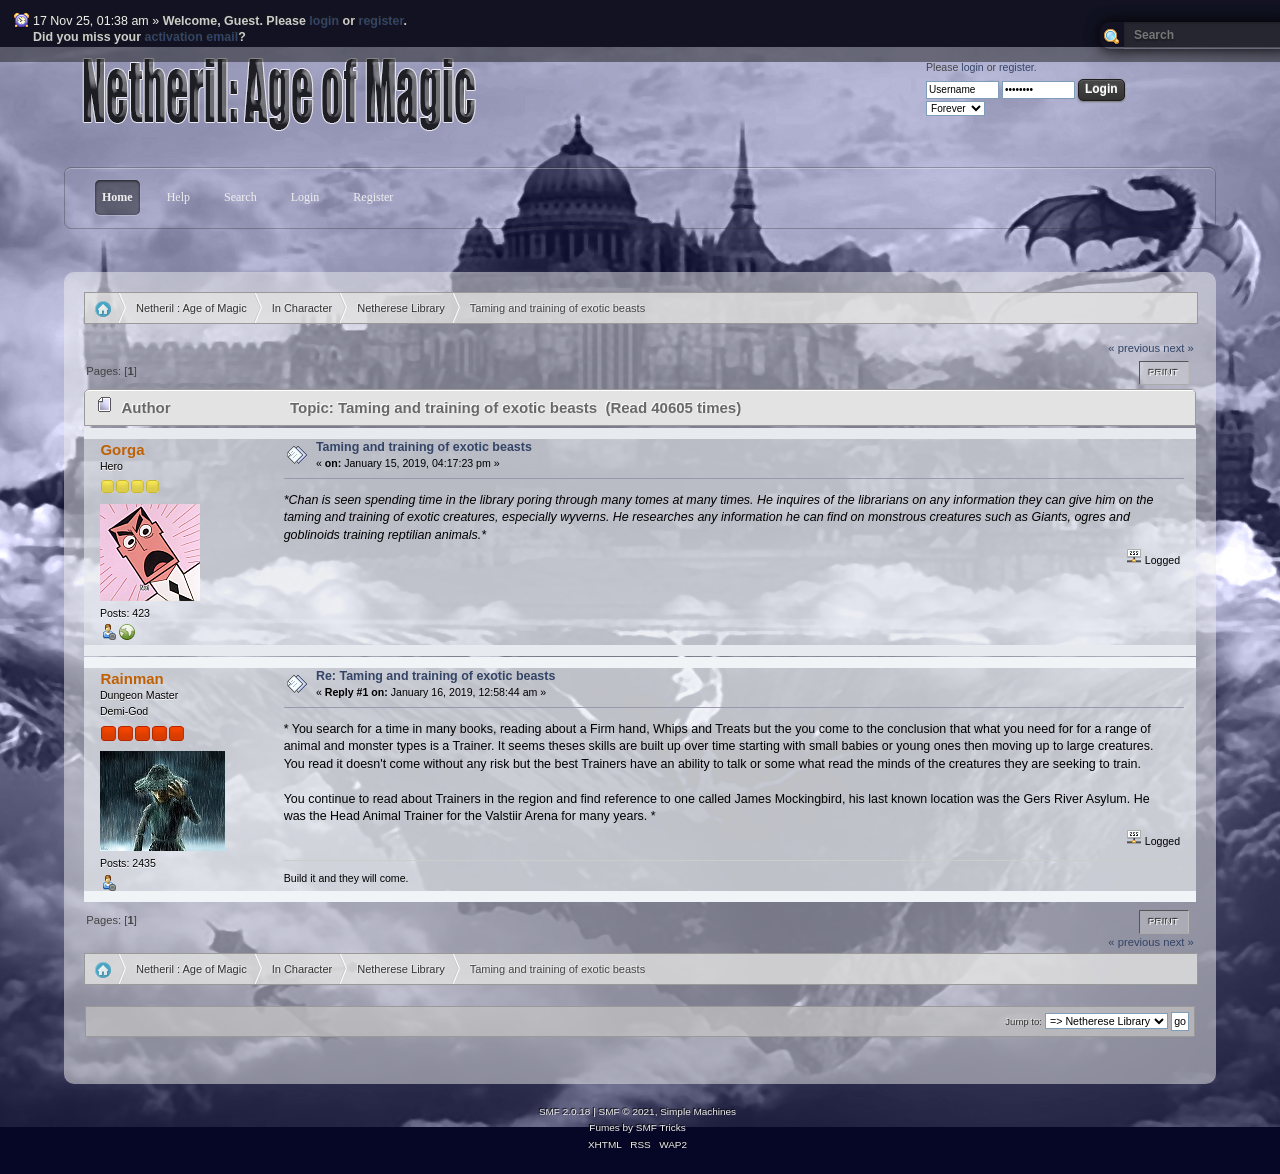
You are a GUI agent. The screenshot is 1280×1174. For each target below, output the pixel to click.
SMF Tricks (661, 1127)
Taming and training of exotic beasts (424, 447)
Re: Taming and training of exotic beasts (435, 676)
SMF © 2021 (627, 1111)
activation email (192, 37)
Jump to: (1023, 1021)
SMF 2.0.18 (565, 1111)
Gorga (122, 449)
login (324, 21)
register (381, 21)
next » (1178, 348)
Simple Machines (698, 1111)
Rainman (131, 678)
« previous (1134, 348)
